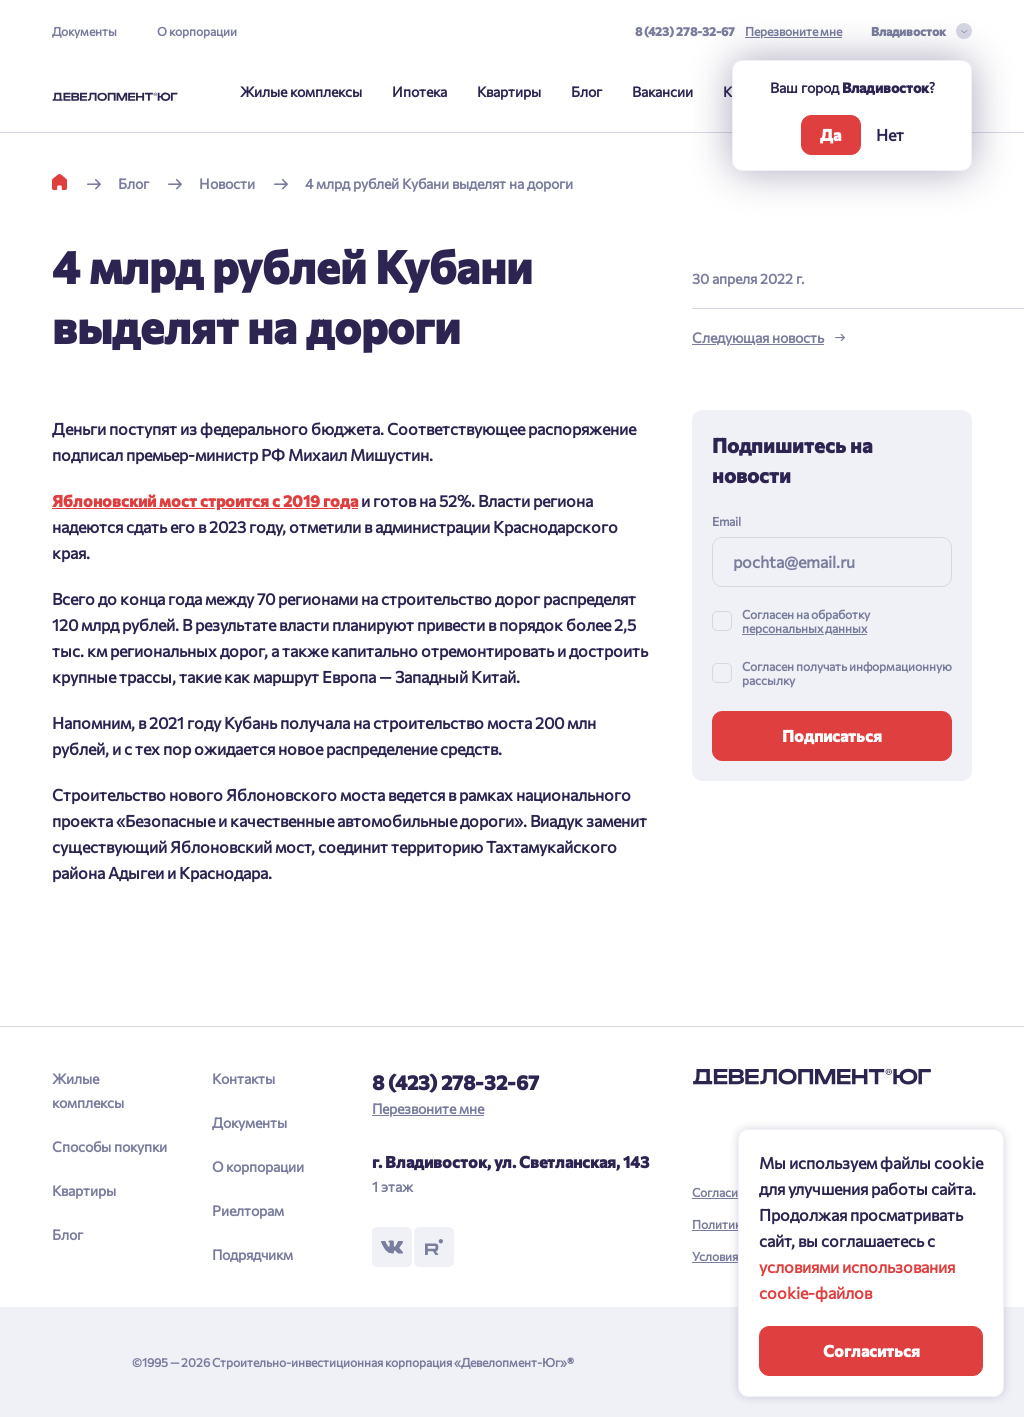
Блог (586, 91)
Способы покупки (109, 1146)
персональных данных (804, 628)
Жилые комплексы (301, 91)
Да (830, 134)
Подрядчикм (252, 1254)
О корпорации (197, 31)
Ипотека (419, 91)
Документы (84, 31)
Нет (890, 134)
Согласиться (871, 1350)
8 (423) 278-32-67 (685, 31)
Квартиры (509, 91)
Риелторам (248, 1210)
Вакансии (662, 91)
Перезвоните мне (793, 31)
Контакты (243, 1078)
